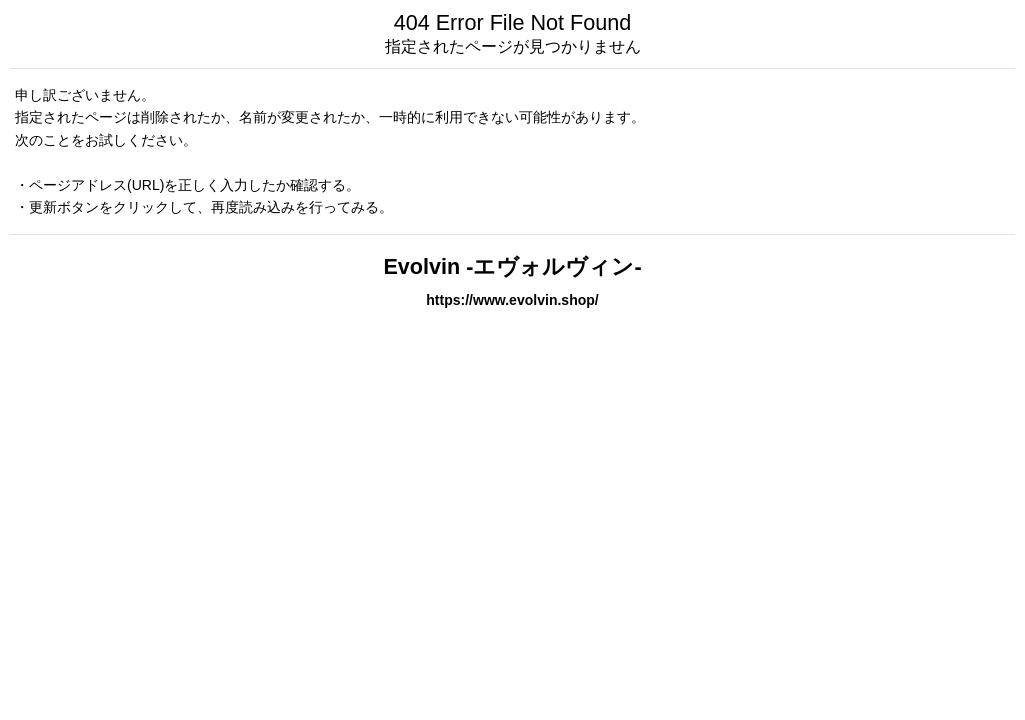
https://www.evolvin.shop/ (512, 300)
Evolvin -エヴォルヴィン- (512, 266)
